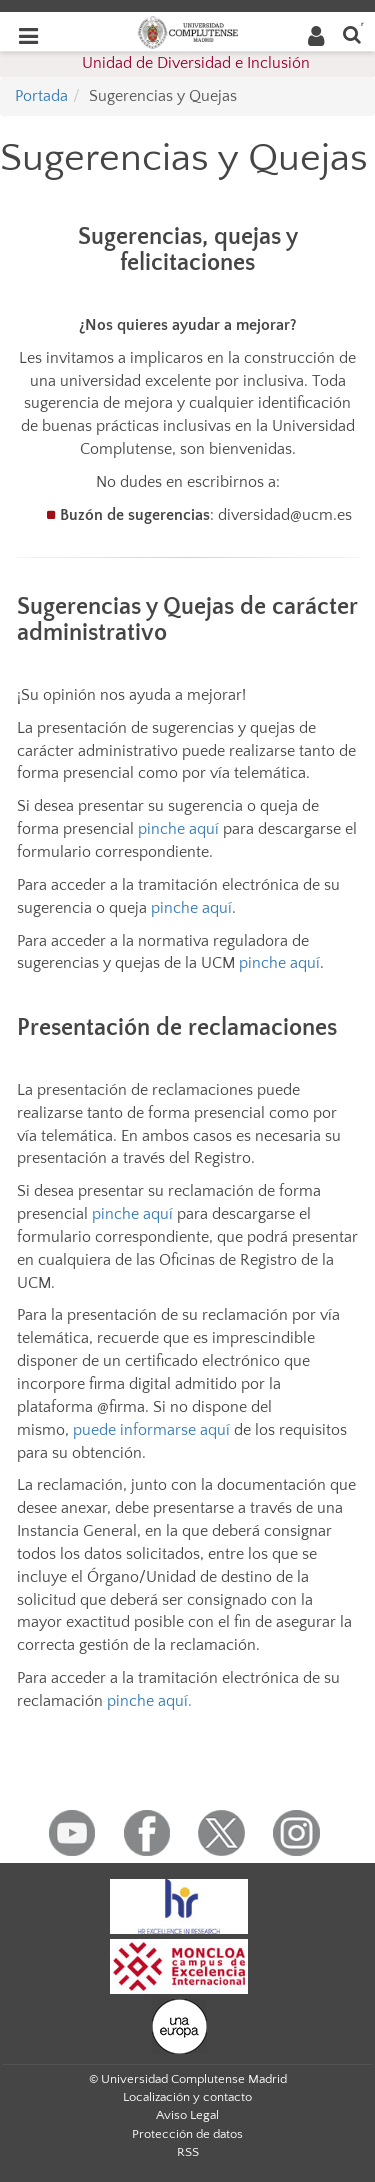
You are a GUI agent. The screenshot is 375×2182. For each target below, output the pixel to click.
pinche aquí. (149, 1701)
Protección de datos (187, 2134)
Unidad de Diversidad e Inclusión (196, 63)
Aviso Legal (187, 2115)
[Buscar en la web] (352, 33)
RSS (188, 2152)
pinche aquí (178, 829)
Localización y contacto (187, 2097)
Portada (41, 96)
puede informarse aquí (151, 1430)
